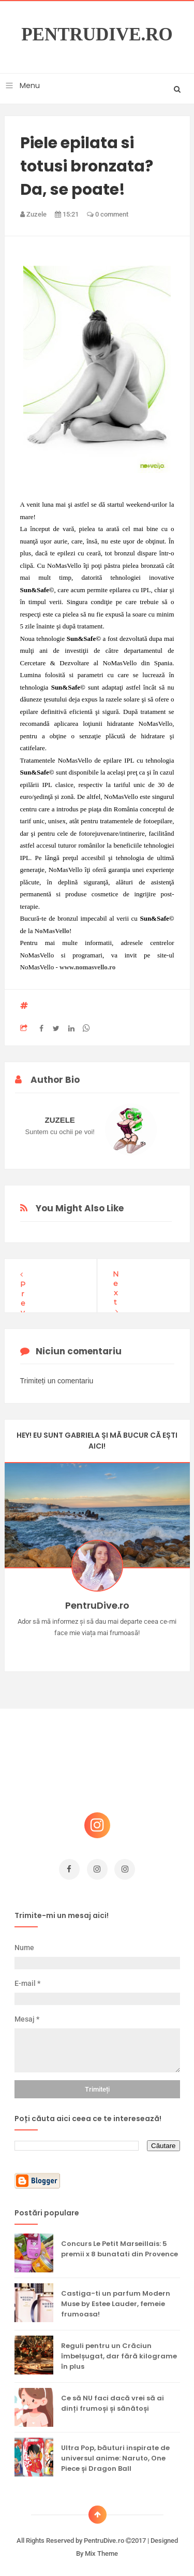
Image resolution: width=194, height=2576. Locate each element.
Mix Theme (101, 2548)
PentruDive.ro (97, 34)
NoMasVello (52, 931)
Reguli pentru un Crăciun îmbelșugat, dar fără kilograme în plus (119, 2351)
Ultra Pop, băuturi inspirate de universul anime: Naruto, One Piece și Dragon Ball (115, 2453)
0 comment (107, 214)
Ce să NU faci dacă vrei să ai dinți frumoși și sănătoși (112, 2398)
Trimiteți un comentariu (57, 1375)
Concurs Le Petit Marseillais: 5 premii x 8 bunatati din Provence (119, 2244)
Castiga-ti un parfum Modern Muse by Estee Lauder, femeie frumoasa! (115, 2298)
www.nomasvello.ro (87, 967)
